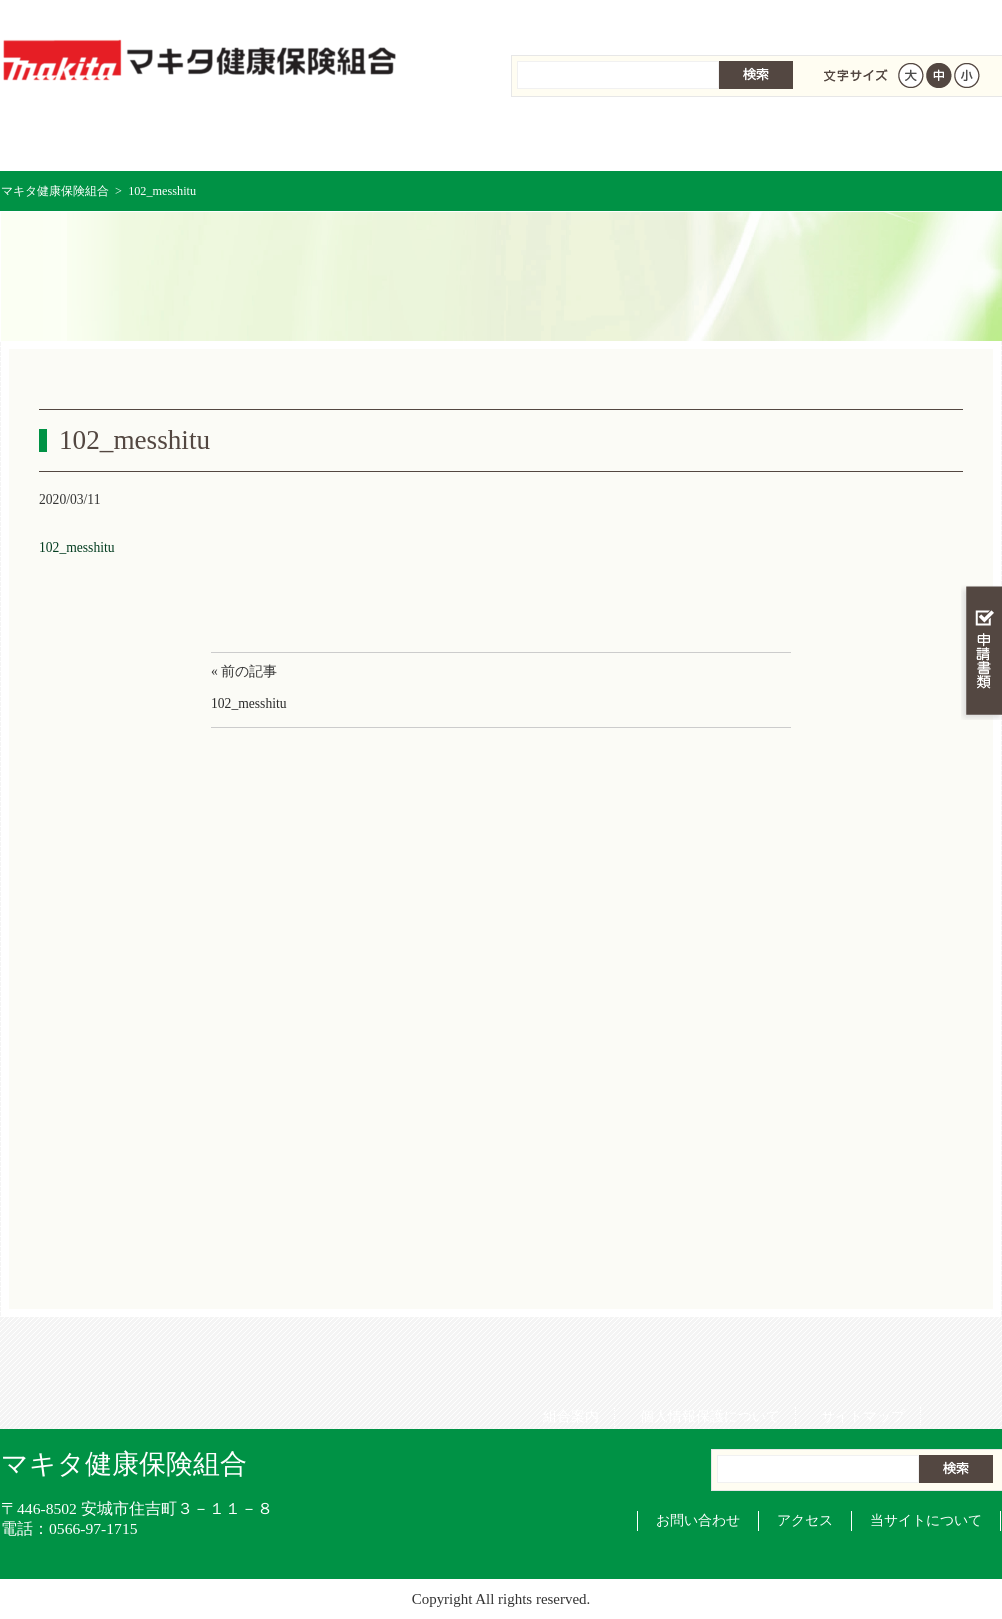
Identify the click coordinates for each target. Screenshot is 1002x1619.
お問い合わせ (698, 1520)
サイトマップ (856, 19)
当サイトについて (926, 1520)
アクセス (805, 1520)
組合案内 (564, 19)
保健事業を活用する (585, 139)
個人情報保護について (703, 19)
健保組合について (917, 139)
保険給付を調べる (418, 139)
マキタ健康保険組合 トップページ (84, 139)
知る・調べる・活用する (981, 466)
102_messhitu (77, 547)
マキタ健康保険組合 (55, 191)
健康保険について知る (251, 139)
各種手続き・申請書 (751, 139)
